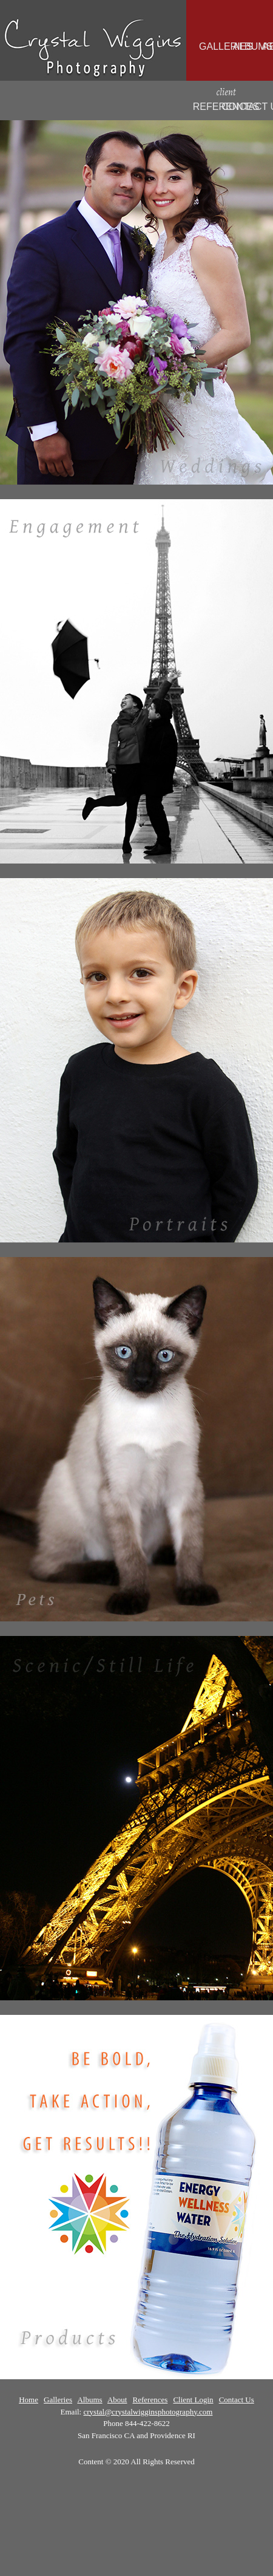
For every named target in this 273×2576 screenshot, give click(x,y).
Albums (89, 2399)
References (150, 2399)
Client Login (193, 2399)
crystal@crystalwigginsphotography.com (147, 2411)
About (117, 2399)
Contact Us (236, 2399)
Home (28, 2399)
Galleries (58, 2399)
